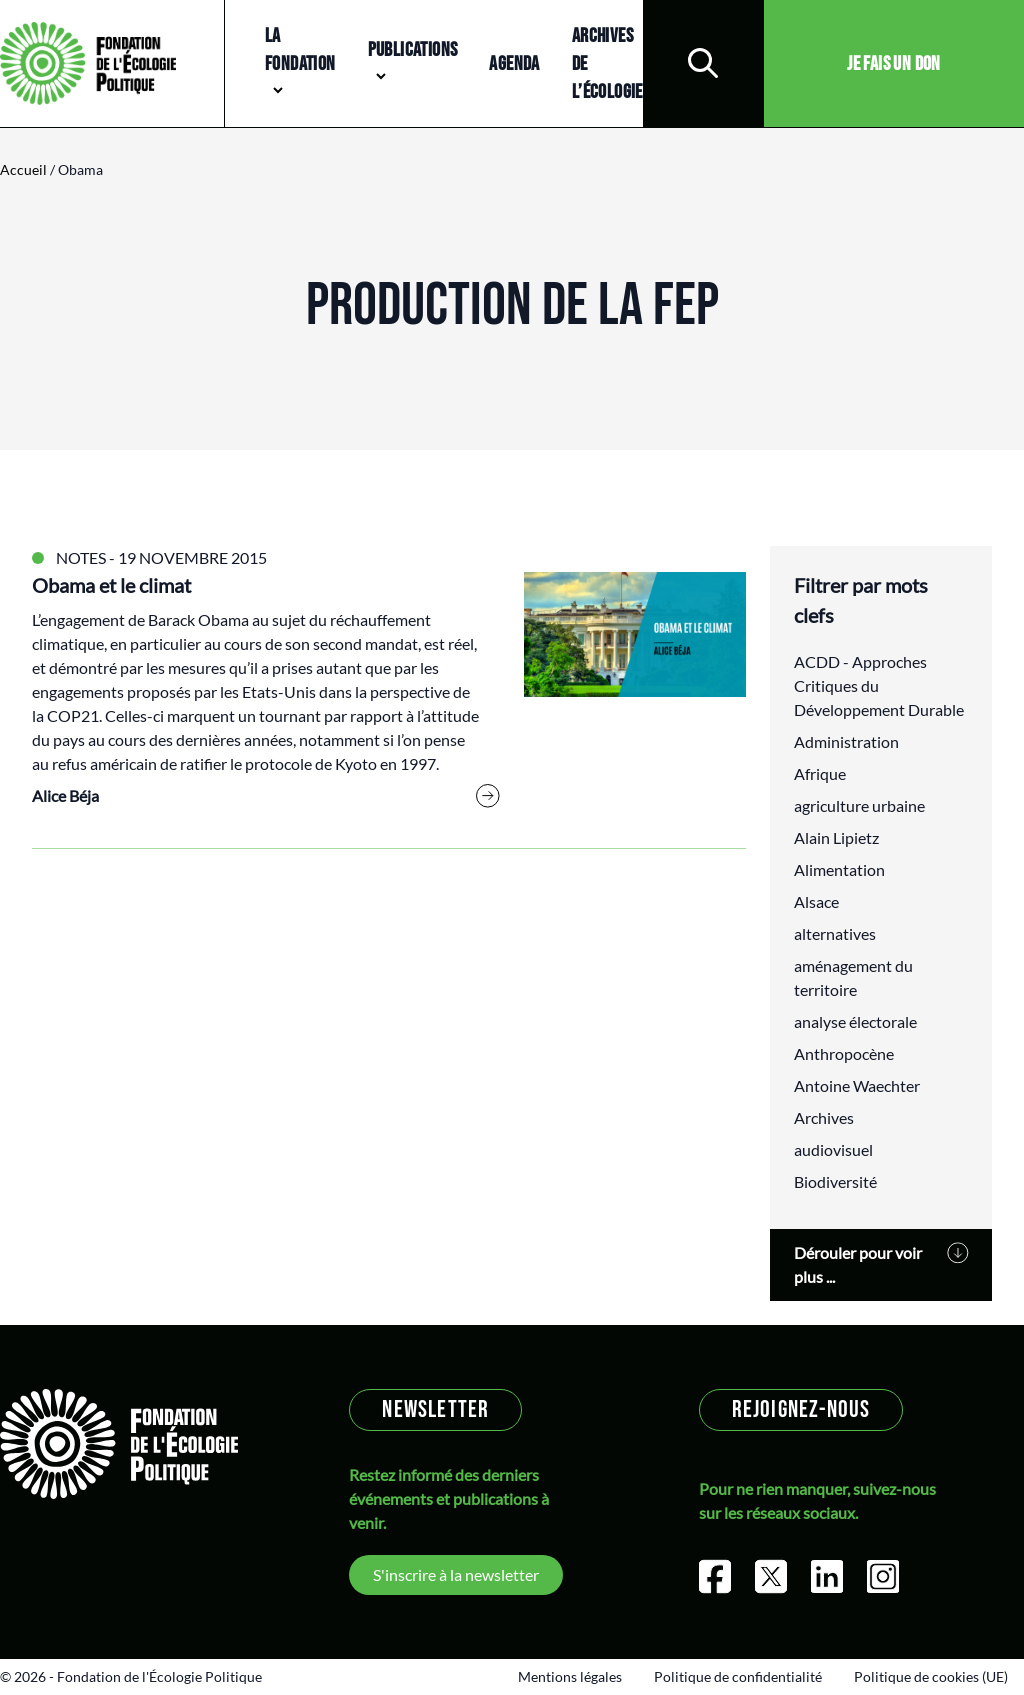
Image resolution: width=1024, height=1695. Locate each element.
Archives (824, 1117)
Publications (413, 50)
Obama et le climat (111, 585)
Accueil (23, 169)
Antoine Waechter (857, 1085)
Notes (81, 557)
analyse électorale (855, 1021)
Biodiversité (835, 1181)
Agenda (514, 64)
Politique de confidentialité (738, 1676)
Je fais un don (894, 64)
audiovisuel (833, 1149)
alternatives (835, 933)
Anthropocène (844, 1053)
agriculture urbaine (859, 805)
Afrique (820, 773)
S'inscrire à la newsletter (456, 1574)
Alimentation (839, 869)
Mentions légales (570, 1676)
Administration (846, 741)
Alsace (816, 901)
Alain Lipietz (836, 837)
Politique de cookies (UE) (931, 1676)
